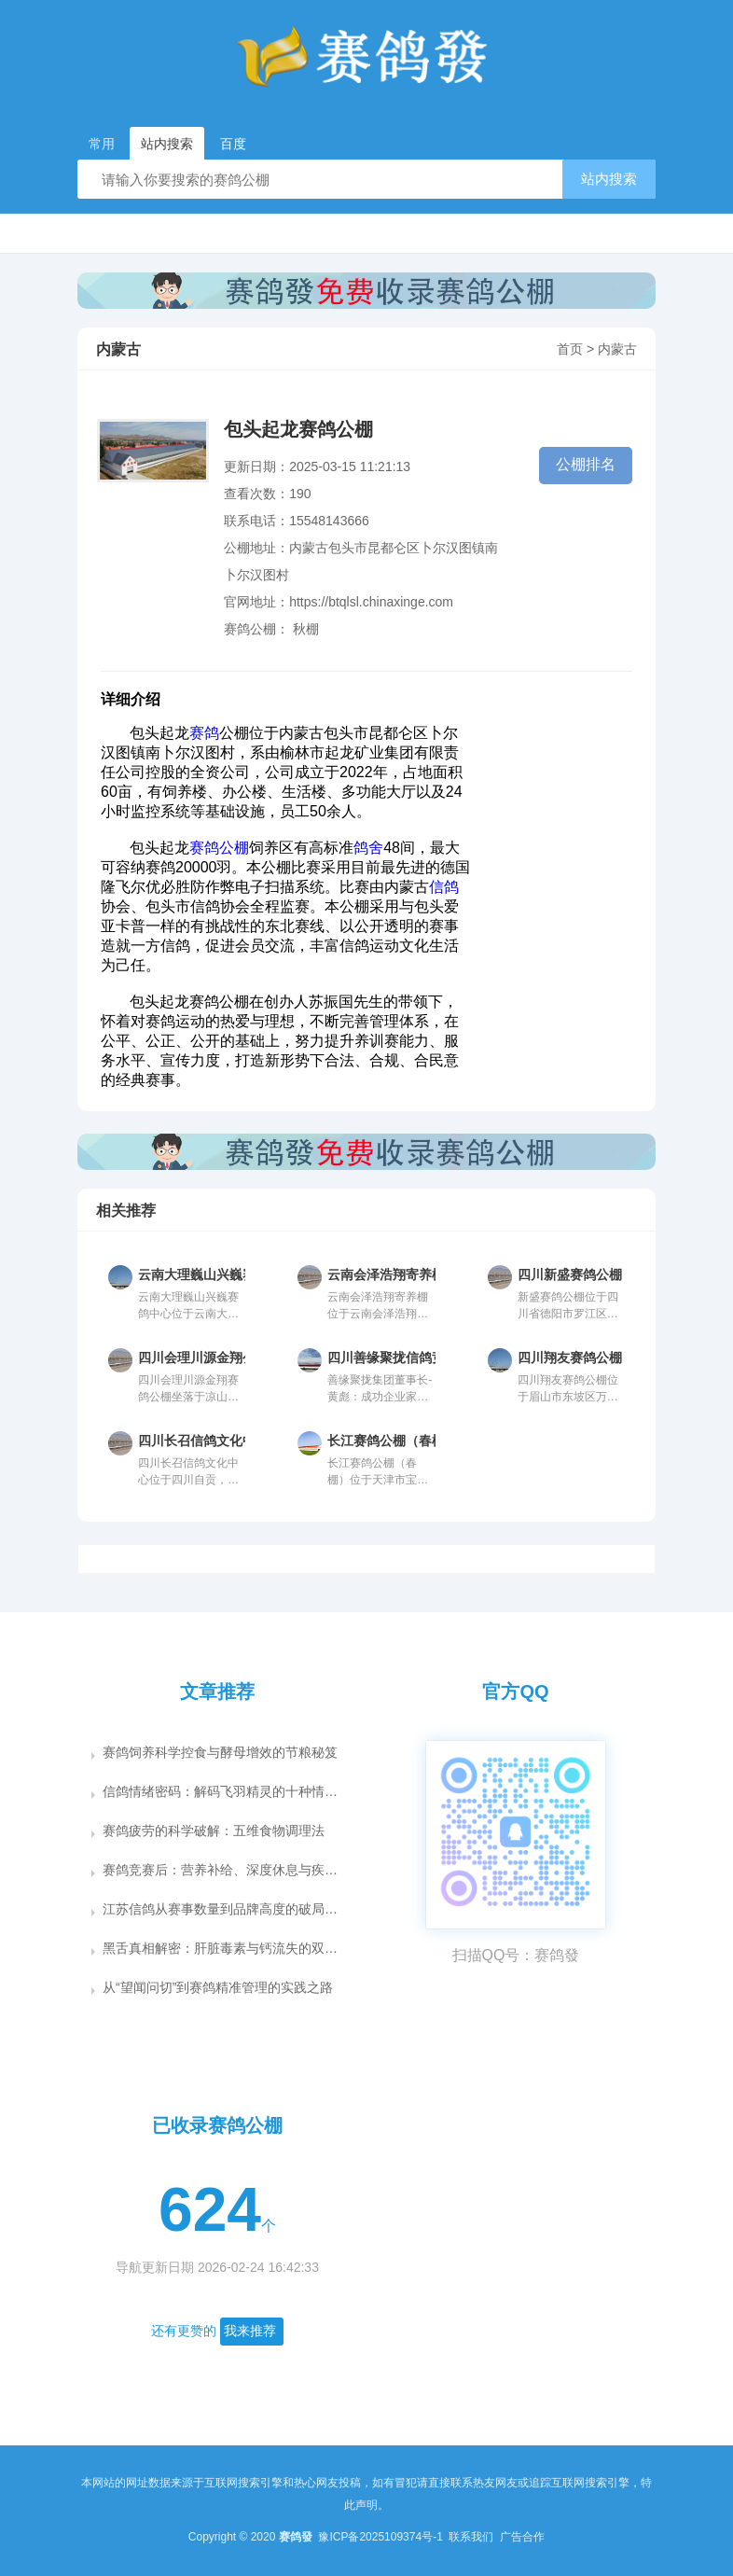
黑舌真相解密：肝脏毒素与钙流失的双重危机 (223, 1948)
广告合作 (522, 2536)
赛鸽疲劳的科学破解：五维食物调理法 (214, 1830)
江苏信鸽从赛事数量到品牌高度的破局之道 (223, 1908)
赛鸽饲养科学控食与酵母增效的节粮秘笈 (220, 1752)
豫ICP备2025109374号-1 (382, 2536)
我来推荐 (250, 2330)
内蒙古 (617, 348)
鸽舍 (368, 848)
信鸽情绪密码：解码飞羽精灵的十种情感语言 (223, 1791)
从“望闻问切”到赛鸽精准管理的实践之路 (218, 1987)
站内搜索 (609, 179)
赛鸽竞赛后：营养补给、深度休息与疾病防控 (223, 1869)
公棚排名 (585, 464)
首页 (570, 348)
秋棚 (306, 628)
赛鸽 (204, 733)
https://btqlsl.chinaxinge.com (371, 601)
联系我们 (472, 2536)
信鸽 (444, 887)
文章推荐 (217, 1691)
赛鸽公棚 (219, 848)
